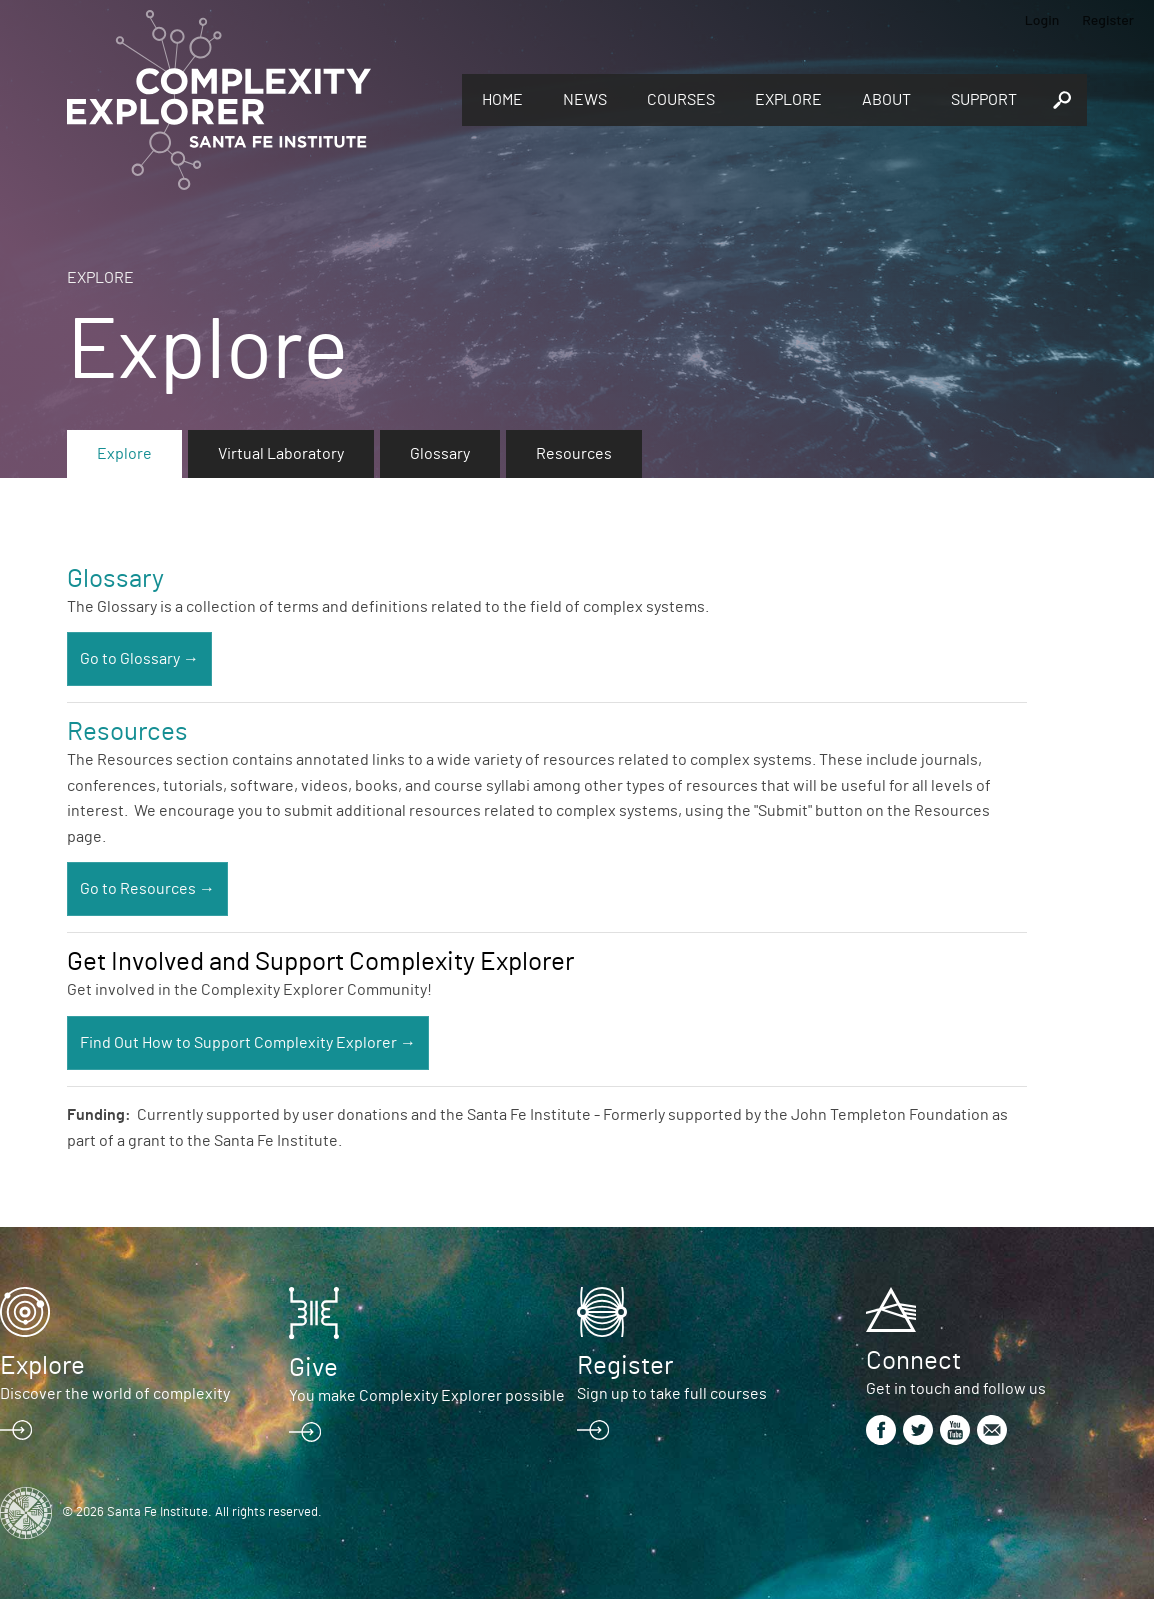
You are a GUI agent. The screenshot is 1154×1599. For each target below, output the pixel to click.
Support (984, 100)
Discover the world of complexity (115, 1394)
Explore (788, 100)
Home (502, 100)
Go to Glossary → (139, 659)
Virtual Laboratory (281, 454)
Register (1108, 19)
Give (313, 1368)
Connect (913, 1361)
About (886, 100)
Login (1042, 19)
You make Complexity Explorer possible (427, 1396)
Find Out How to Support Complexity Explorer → (248, 1043)
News (585, 100)
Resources (574, 454)
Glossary (440, 454)
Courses (681, 100)
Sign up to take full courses (672, 1394)
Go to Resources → (147, 889)
